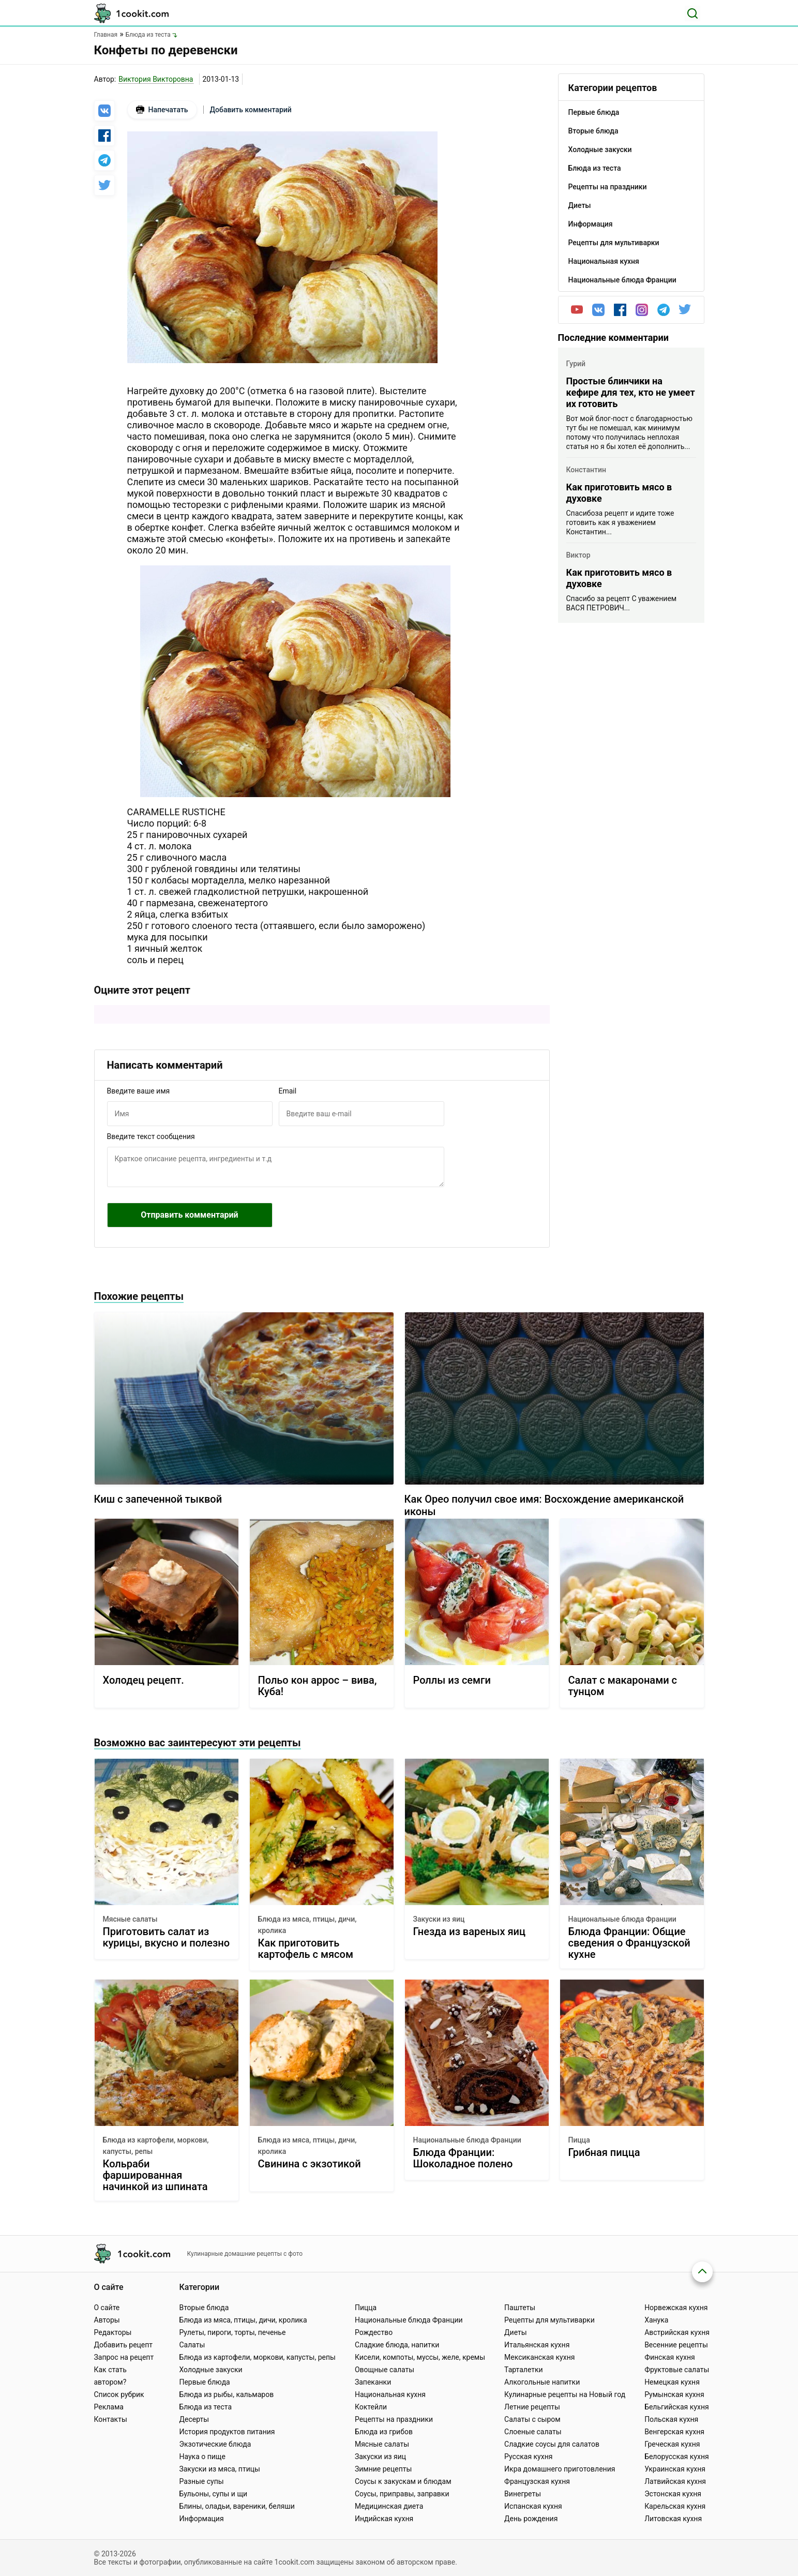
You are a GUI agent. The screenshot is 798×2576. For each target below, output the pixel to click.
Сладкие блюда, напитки (397, 2345)
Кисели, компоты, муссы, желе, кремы (420, 2357)
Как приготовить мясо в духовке (619, 493)
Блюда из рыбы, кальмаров (226, 2394)
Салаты (192, 2345)
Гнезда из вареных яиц (469, 1932)
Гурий (576, 364)
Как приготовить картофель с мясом (305, 1948)
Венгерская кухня (674, 2432)
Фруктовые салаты (676, 2369)
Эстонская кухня (672, 2494)
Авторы (107, 2320)
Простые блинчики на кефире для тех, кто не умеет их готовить (630, 392)
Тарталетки (523, 2369)
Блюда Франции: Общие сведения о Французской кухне (629, 1943)
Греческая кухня (672, 2444)
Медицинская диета (389, 2506)
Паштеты (519, 2307)
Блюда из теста (205, 2407)
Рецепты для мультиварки (549, 2320)
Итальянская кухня (536, 2345)
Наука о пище (202, 2456)
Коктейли (371, 2407)
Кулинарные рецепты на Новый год (564, 2394)
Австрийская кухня (677, 2332)
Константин (586, 470)
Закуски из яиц (439, 1919)
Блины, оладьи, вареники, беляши (236, 2506)
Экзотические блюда (215, 2444)
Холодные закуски (210, 2369)
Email (288, 1091)
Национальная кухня (390, 2394)
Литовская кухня (673, 2518)
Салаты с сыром (532, 2419)
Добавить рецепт (123, 2345)
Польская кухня (671, 2419)
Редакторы (113, 2332)
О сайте (107, 2307)
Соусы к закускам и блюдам (403, 2481)
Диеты (515, 2332)
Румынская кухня (674, 2394)
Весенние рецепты (676, 2345)
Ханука (656, 2320)
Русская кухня (528, 2456)
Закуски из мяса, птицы (219, 2469)
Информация (201, 2518)
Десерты (194, 2419)
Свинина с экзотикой (309, 2164)
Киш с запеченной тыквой (158, 1499)
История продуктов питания (227, 2432)
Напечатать (162, 110)
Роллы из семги (452, 1680)
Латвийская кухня (675, 2481)
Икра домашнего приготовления (559, 2469)
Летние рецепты (532, 2407)
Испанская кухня (533, 2506)
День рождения (531, 2518)
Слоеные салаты (533, 2432)
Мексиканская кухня (539, 2357)
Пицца (579, 2140)
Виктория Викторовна (155, 79)
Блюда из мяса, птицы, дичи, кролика (307, 1925)
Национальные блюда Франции (622, 1919)
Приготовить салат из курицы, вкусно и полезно (166, 1937)
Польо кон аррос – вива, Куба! (317, 1686)
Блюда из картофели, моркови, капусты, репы (156, 2145)
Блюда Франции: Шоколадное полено (463, 2158)
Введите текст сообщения (151, 1136)
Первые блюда (204, 2382)
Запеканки (373, 2382)
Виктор (578, 555)
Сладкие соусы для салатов (551, 2444)
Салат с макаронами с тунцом (622, 1686)
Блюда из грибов (384, 2432)
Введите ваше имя (138, 1091)
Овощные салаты (384, 2369)
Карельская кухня (674, 2506)
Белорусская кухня (676, 2456)
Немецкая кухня (672, 2382)
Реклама (109, 2407)
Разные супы (201, 2481)
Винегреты (522, 2494)
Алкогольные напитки (542, 2382)
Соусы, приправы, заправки (402, 2494)
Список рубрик (119, 2394)
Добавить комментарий (251, 110)
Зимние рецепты (383, 2469)
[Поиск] (692, 13)
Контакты (110, 2419)
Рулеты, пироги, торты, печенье (232, 2332)
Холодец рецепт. (143, 1680)
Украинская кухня (674, 2469)
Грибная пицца (604, 2153)
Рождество (374, 2332)
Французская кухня (537, 2481)
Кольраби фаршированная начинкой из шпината (155, 2175)
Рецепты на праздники (394, 2419)
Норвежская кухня (675, 2307)
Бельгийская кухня (676, 2407)
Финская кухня (669, 2357)
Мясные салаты (130, 1919)
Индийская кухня (384, 2518)
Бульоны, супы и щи (213, 2494)
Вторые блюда (204, 2307)
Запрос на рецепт (124, 2357)
